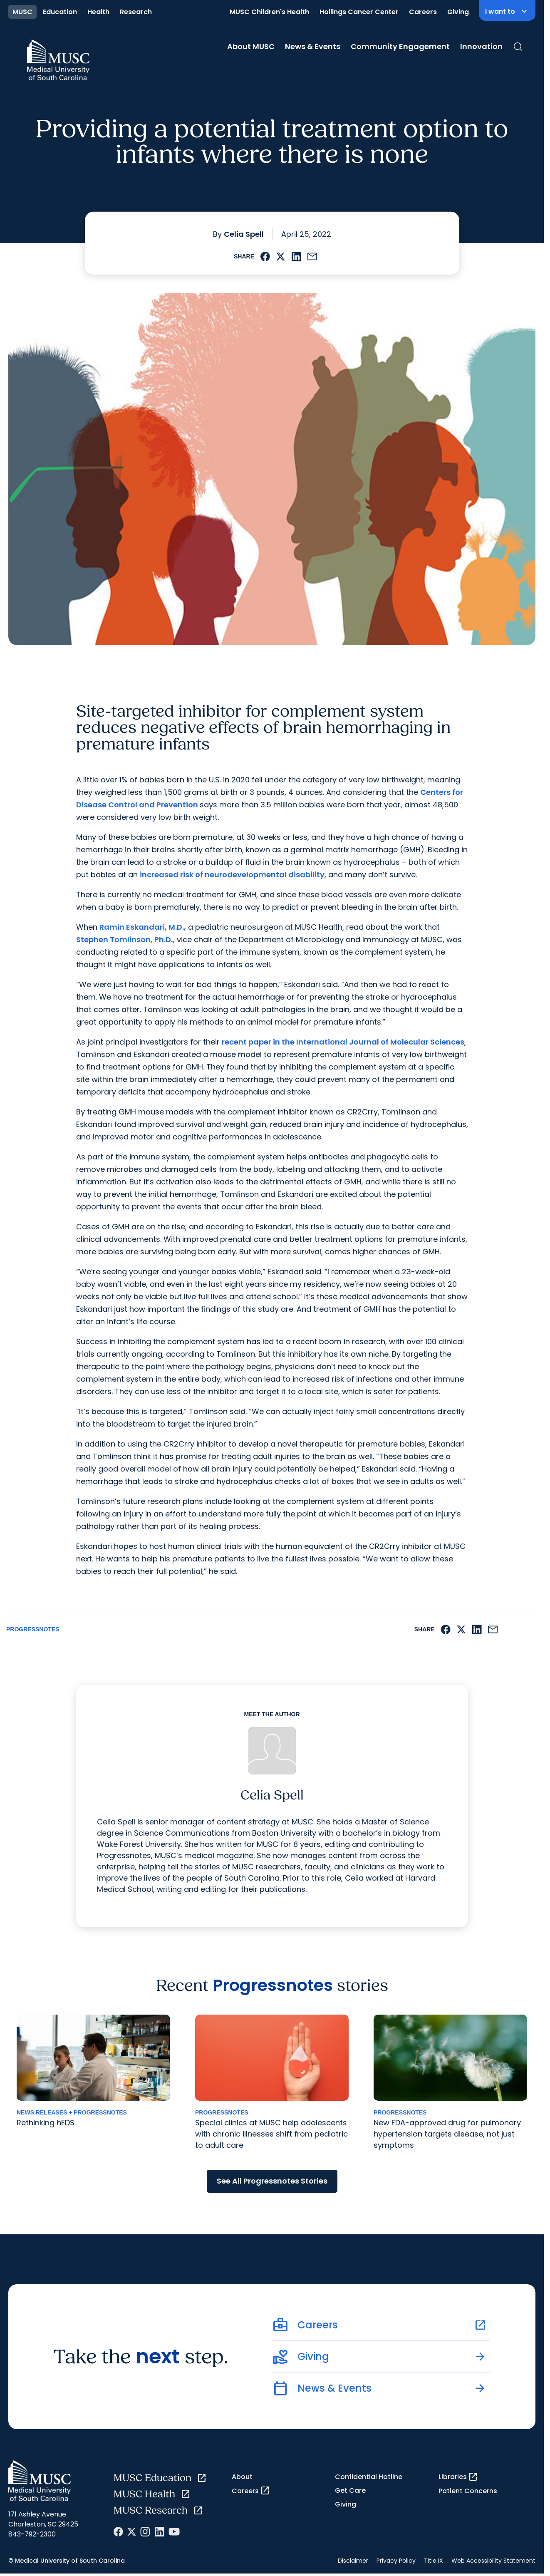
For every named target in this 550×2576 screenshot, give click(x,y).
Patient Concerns (468, 2491)
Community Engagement (400, 46)
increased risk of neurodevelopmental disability (232, 874)
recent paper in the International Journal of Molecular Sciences (343, 1042)
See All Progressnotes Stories (272, 2181)
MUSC (22, 12)
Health (98, 12)
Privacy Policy (396, 2560)
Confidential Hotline (368, 2477)
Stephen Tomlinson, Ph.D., (125, 939)
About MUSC (251, 46)
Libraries (458, 2477)
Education (60, 12)
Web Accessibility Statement (493, 2560)
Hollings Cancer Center (359, 12)
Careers (423, 12)
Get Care (350, 2490)
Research (136, 12)
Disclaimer (353, 2560)
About (242, 2477)
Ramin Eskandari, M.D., (142, 927)
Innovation (481, 46)
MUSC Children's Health (269, 12)
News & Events (312, 46)
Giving (458, 12)
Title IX (433, 2560)
